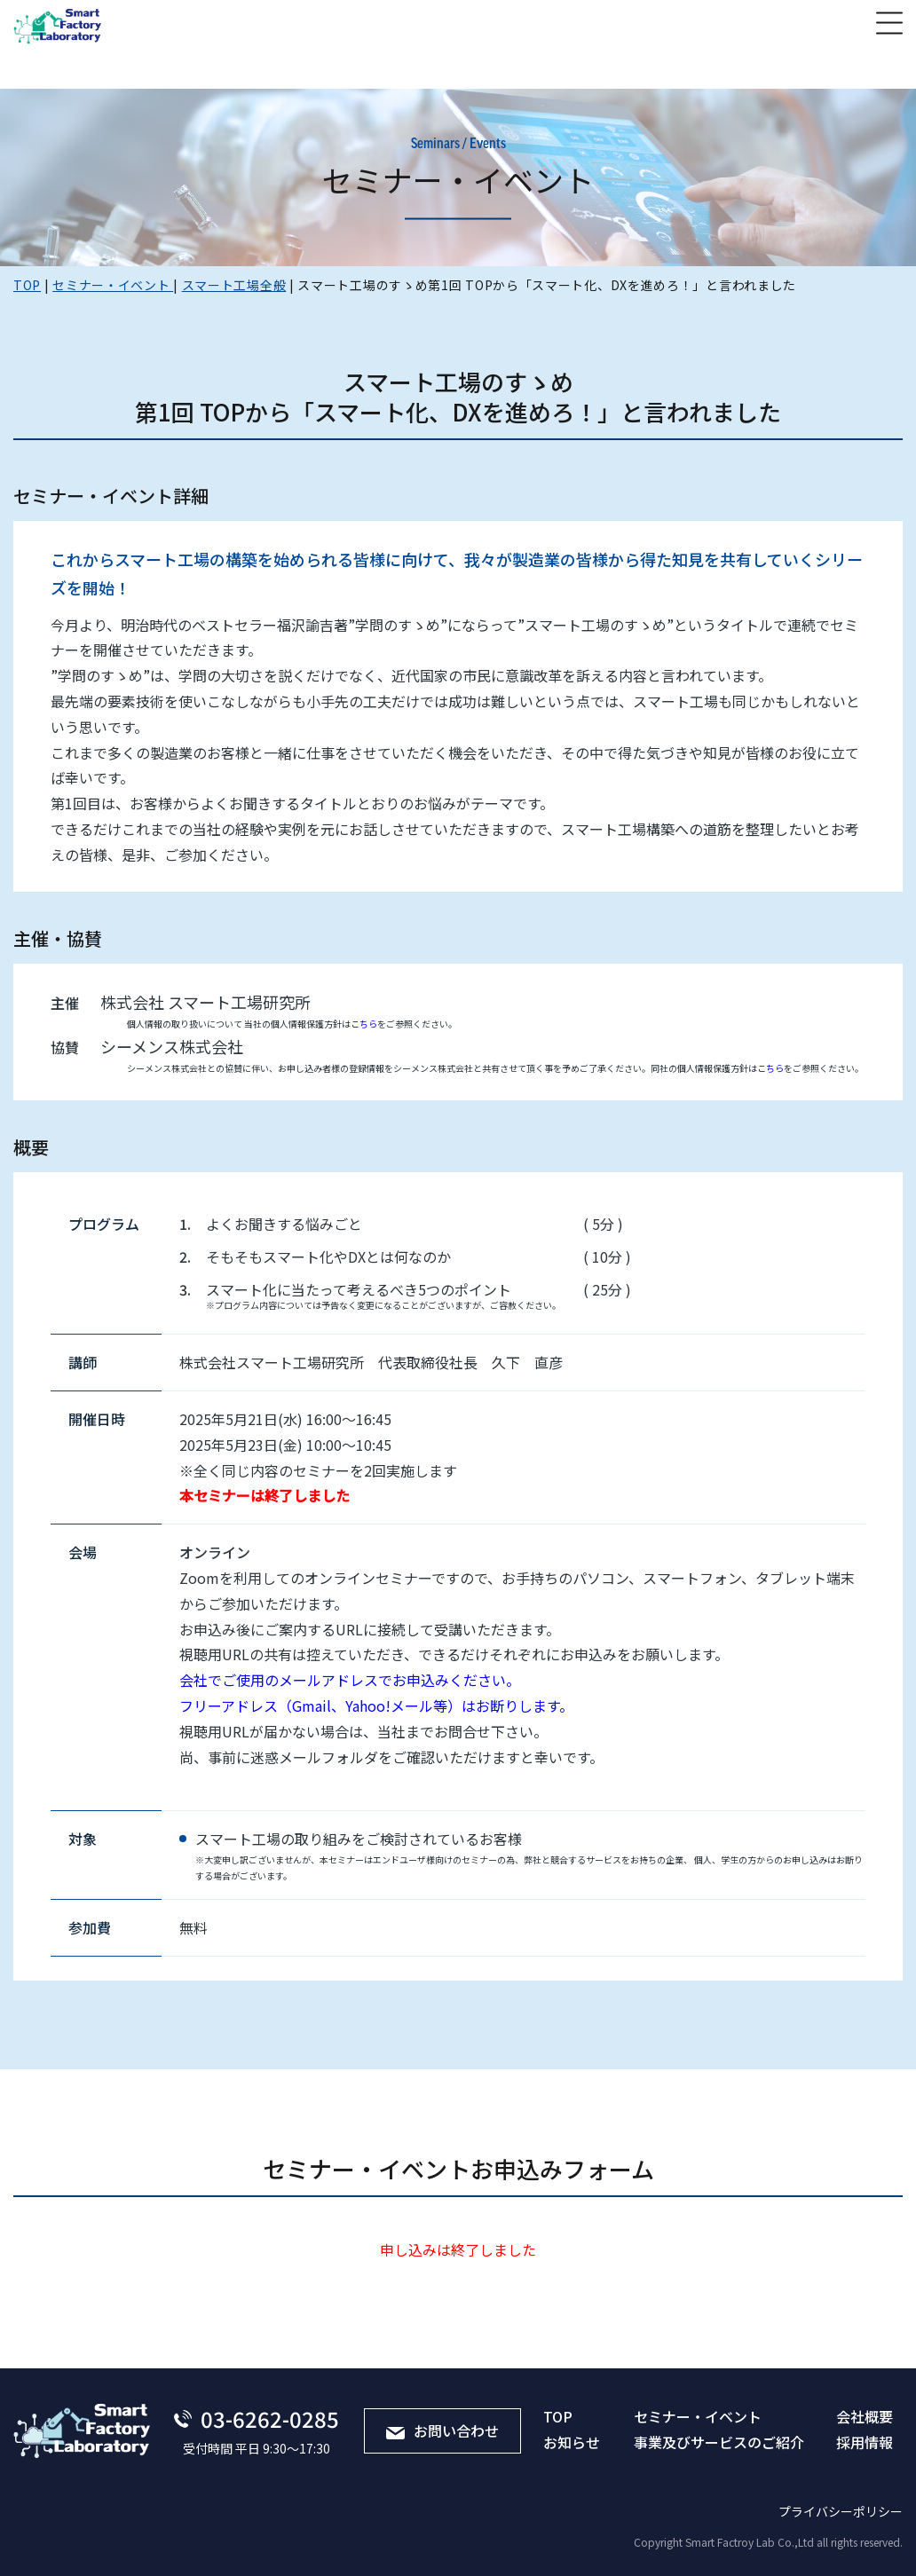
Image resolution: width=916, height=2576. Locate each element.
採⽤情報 (864, 2442)
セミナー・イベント (698, 2416)
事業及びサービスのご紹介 (719, 2442)
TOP (557, 2416)
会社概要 (864, 2416)
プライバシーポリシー (840, 2511)
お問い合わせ (442, 2430)
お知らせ (571, 2442)
